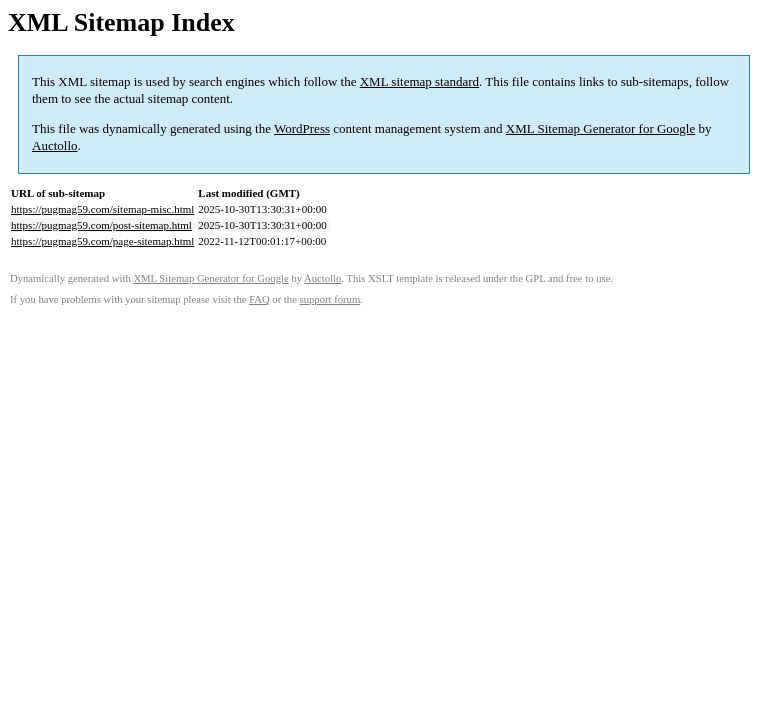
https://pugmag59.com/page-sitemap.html (102, 241)
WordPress (302, 128)
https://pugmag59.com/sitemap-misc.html (102, 209)
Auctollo (55, 145)
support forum (330, 299)
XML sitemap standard (419, 81)
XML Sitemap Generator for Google (600, 128)
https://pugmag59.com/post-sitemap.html (101, 225)
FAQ (259, 299)
